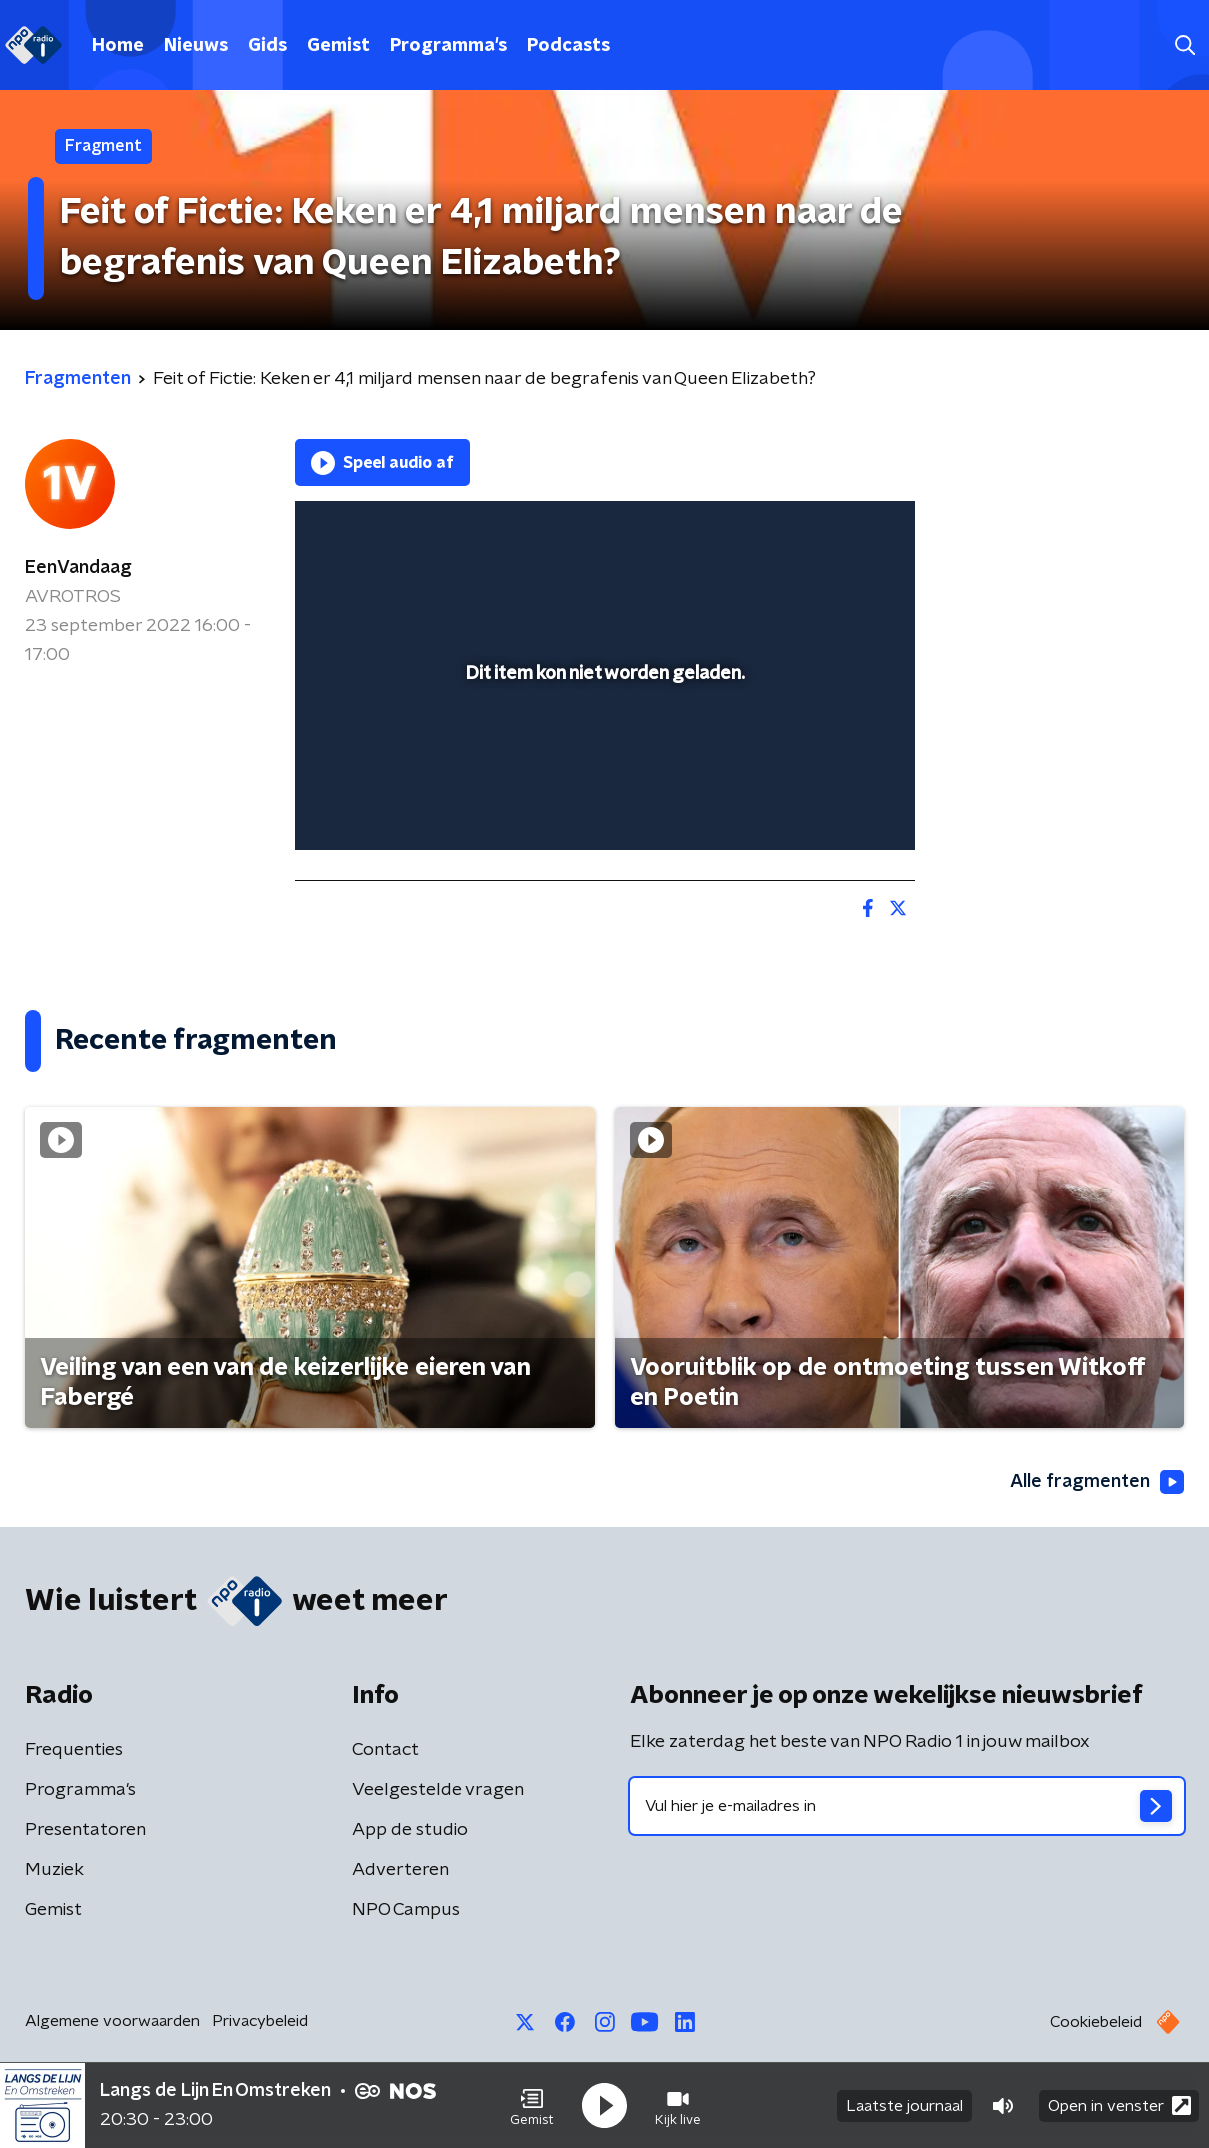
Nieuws (196, 46)
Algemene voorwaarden (112, 2021)
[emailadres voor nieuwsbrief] (907, 1806)
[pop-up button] (825, 806)
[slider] (602, 752)
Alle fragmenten (1097, 1482)
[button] (532, 2106)
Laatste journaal (904, 2106)
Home (118, 46)
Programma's (448, 46)
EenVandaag (78, 568)
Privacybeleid (260, 2021)
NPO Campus (406, 1910)
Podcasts (568, 46)
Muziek (54, 1870)
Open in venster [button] (1119, 2105)
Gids (267, 46)
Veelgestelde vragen (438, 1790)
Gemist (338, 46)
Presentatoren (85, 1830)
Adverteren (400, 1870)
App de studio (410, 1830)
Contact (385, 1750)
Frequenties (74, 1750)
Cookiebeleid (1096, 2022)
